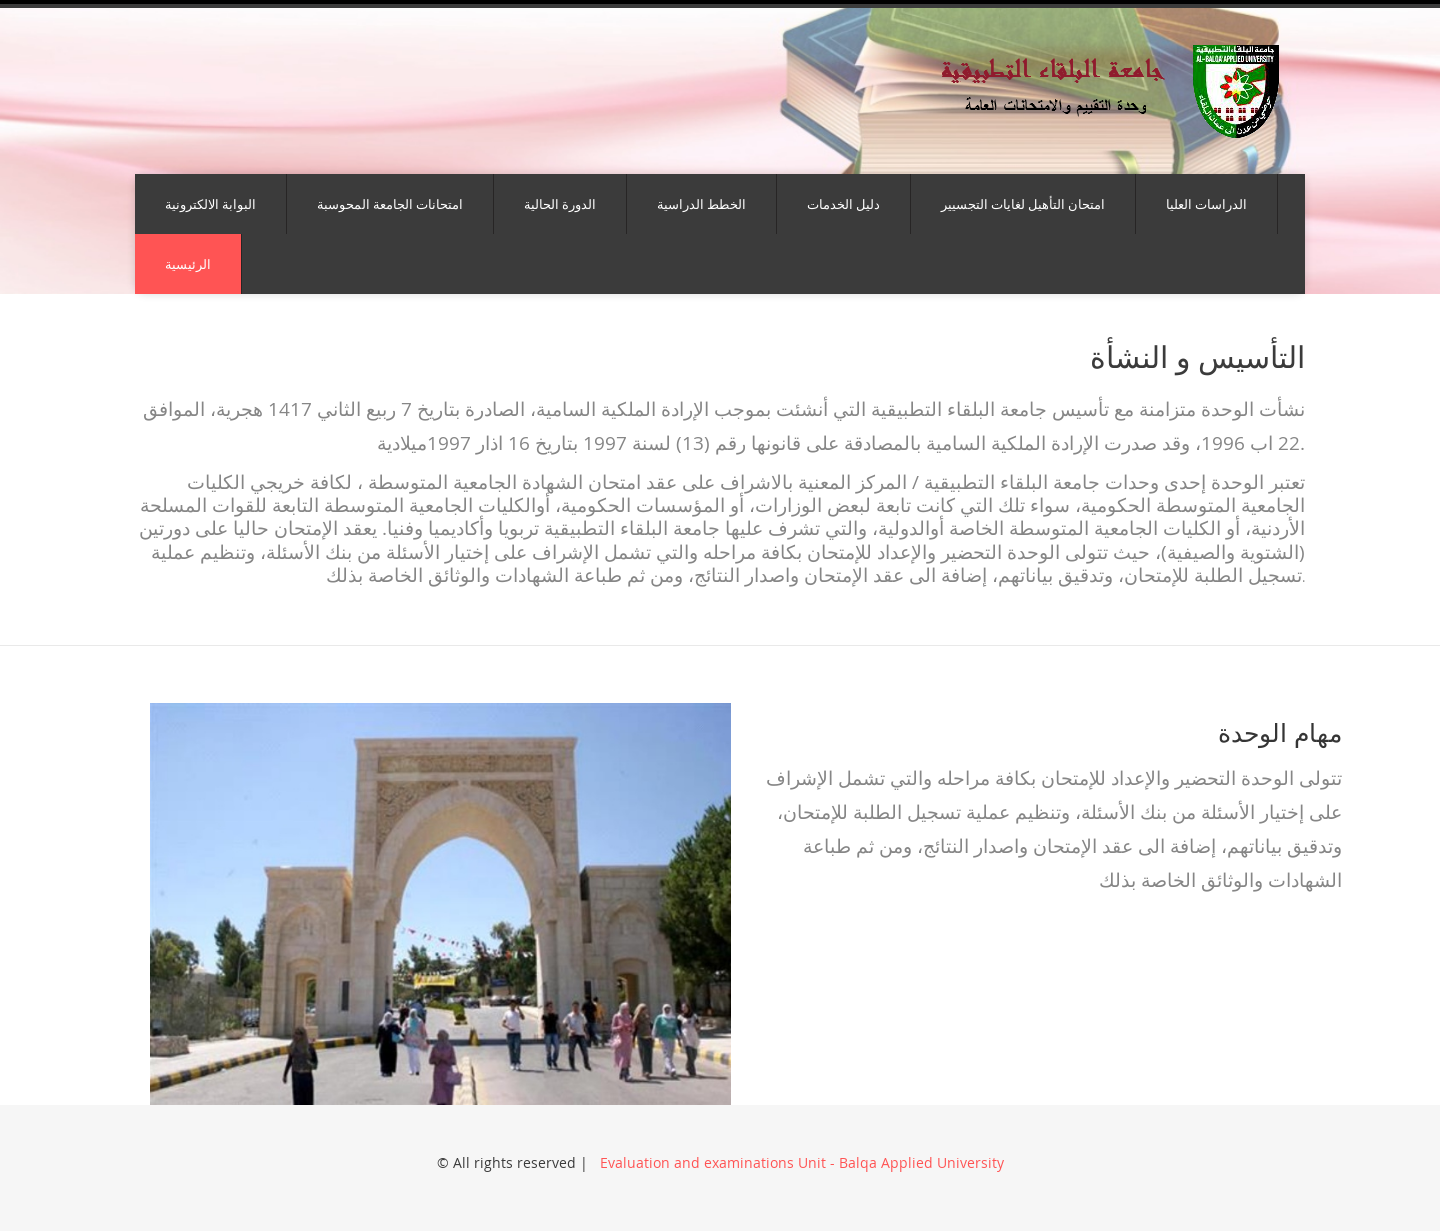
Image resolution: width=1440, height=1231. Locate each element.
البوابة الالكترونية (210, 204)
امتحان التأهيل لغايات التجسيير (1023, 204)
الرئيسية (188, 264)
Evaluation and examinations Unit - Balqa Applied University (800, 1162)
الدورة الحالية (560, 204)
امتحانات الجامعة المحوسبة (390, 204)
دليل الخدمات (843, 204)
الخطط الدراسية (701, 204)
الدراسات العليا (1206, 204)
